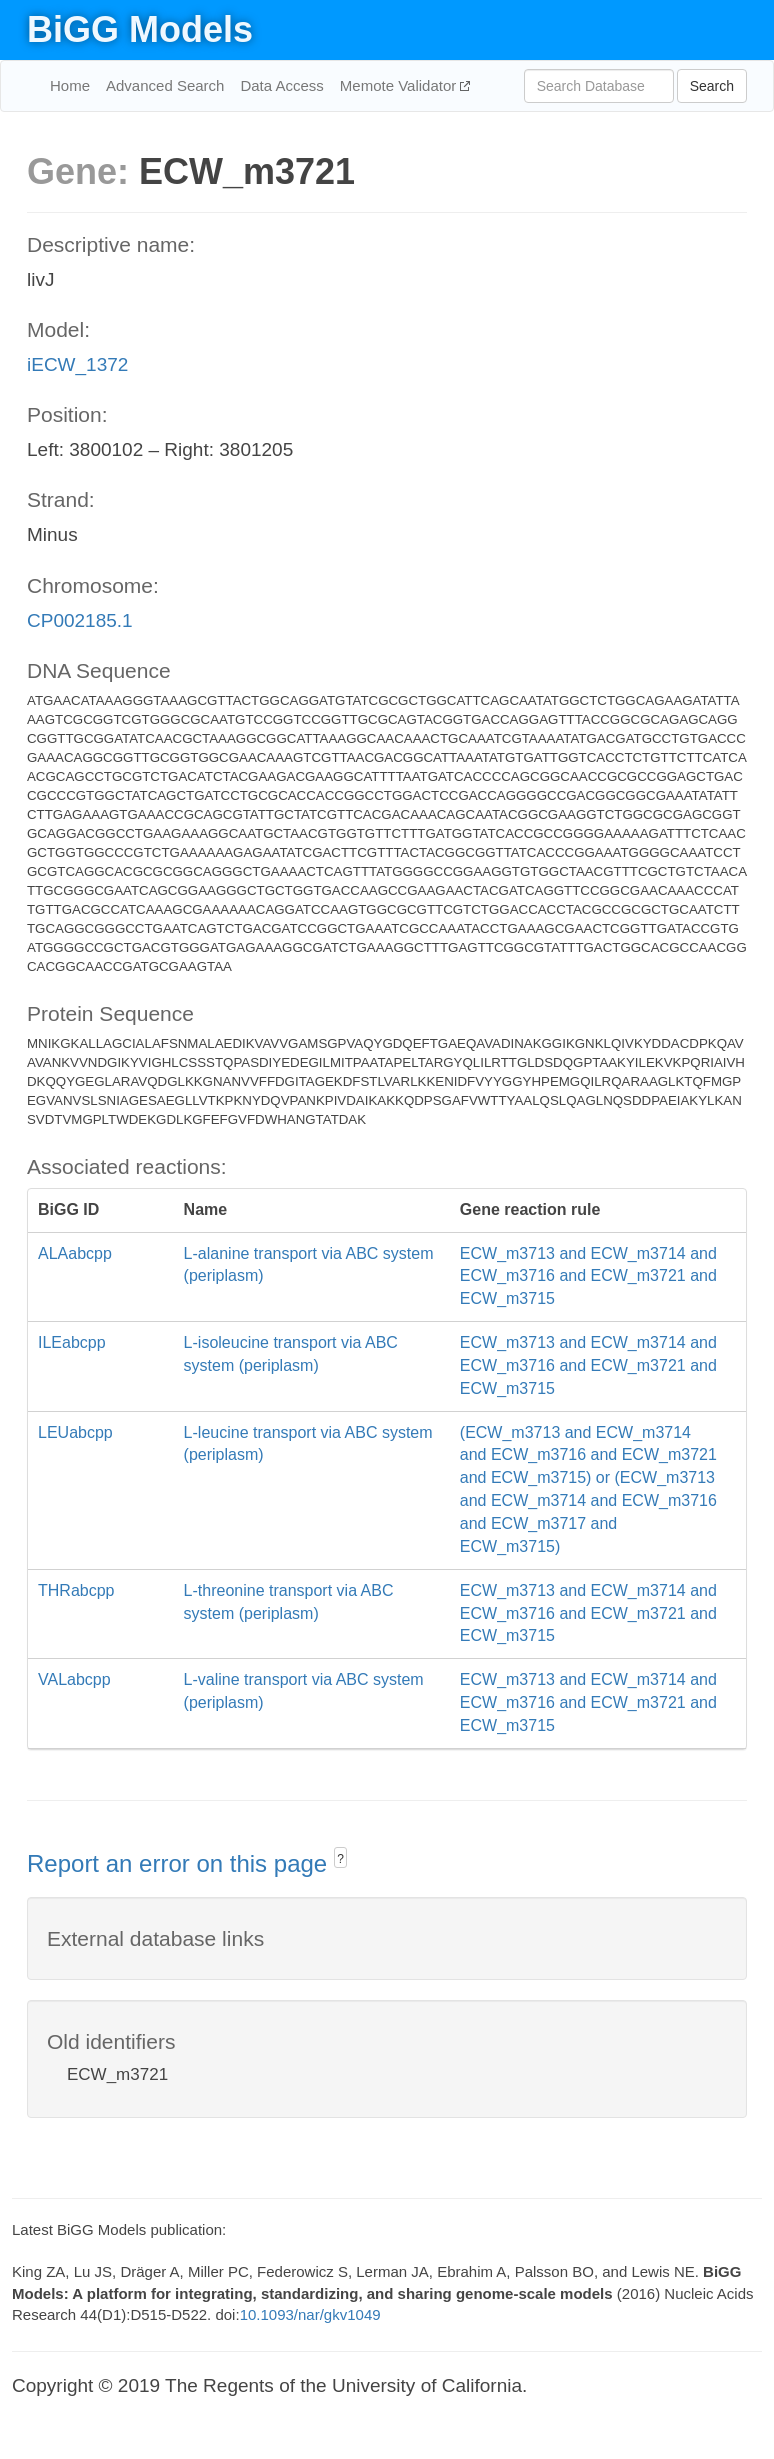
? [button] (340, 1859)
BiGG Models (140, 29)
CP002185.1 (80, 620)
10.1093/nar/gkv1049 (310, 2314)
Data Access (281, 85)
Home (70, 85)
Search (712, 86)
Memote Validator (400, 85)
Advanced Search (165, 85)
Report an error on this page (180, 1863)
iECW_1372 (77, 364)
